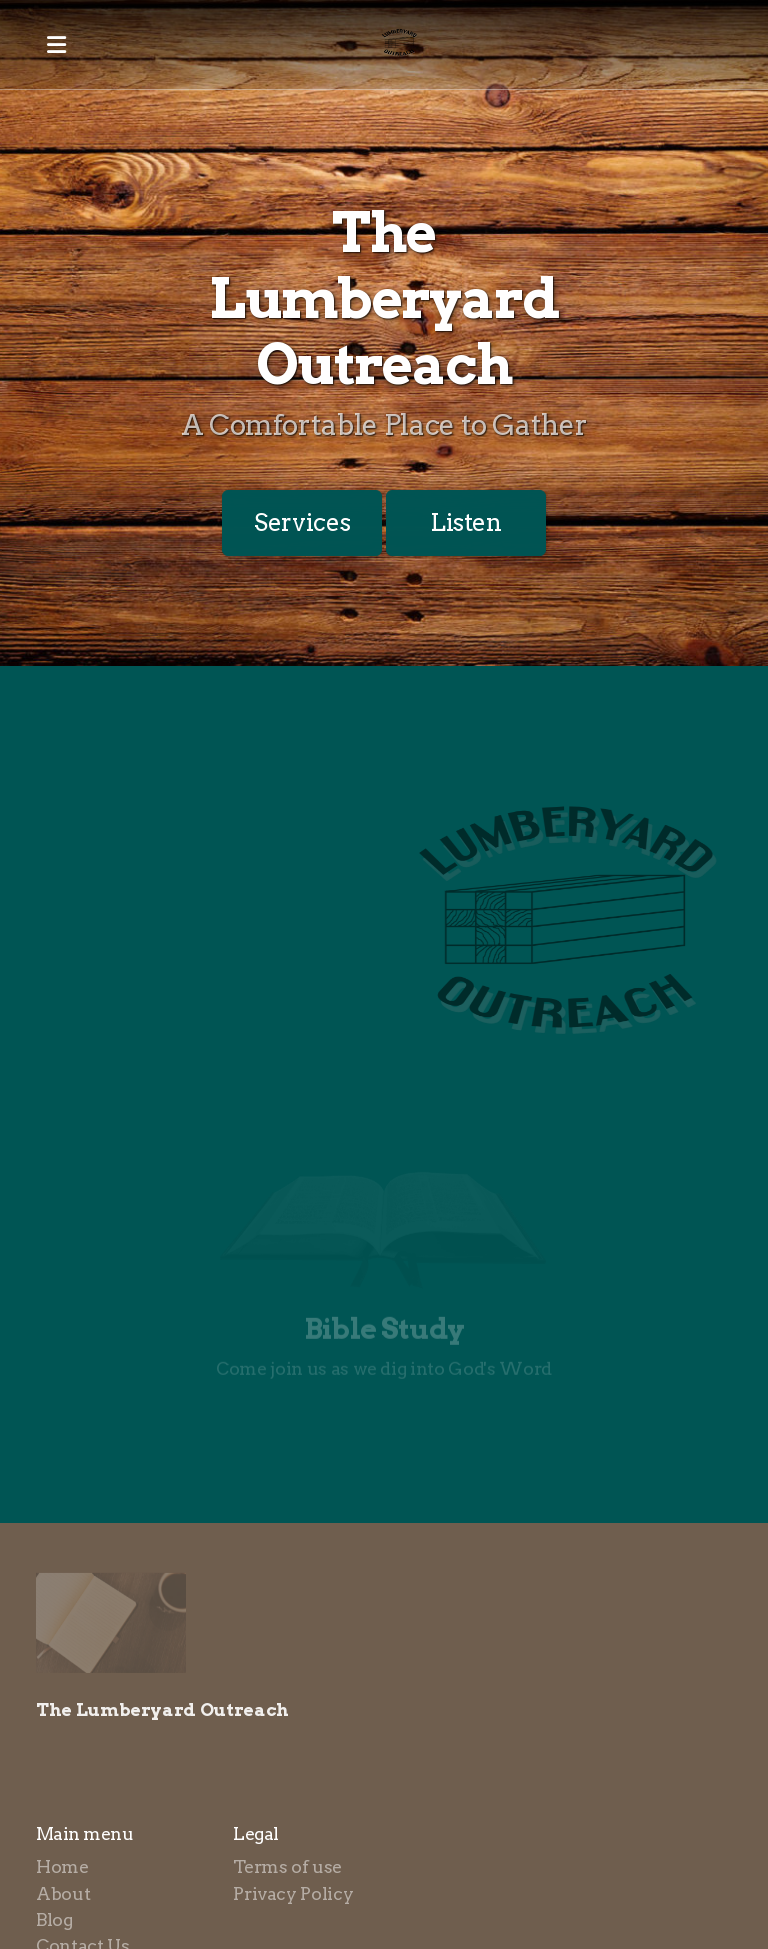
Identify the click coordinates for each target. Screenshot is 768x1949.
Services (302, 522)
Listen (466, 522)
